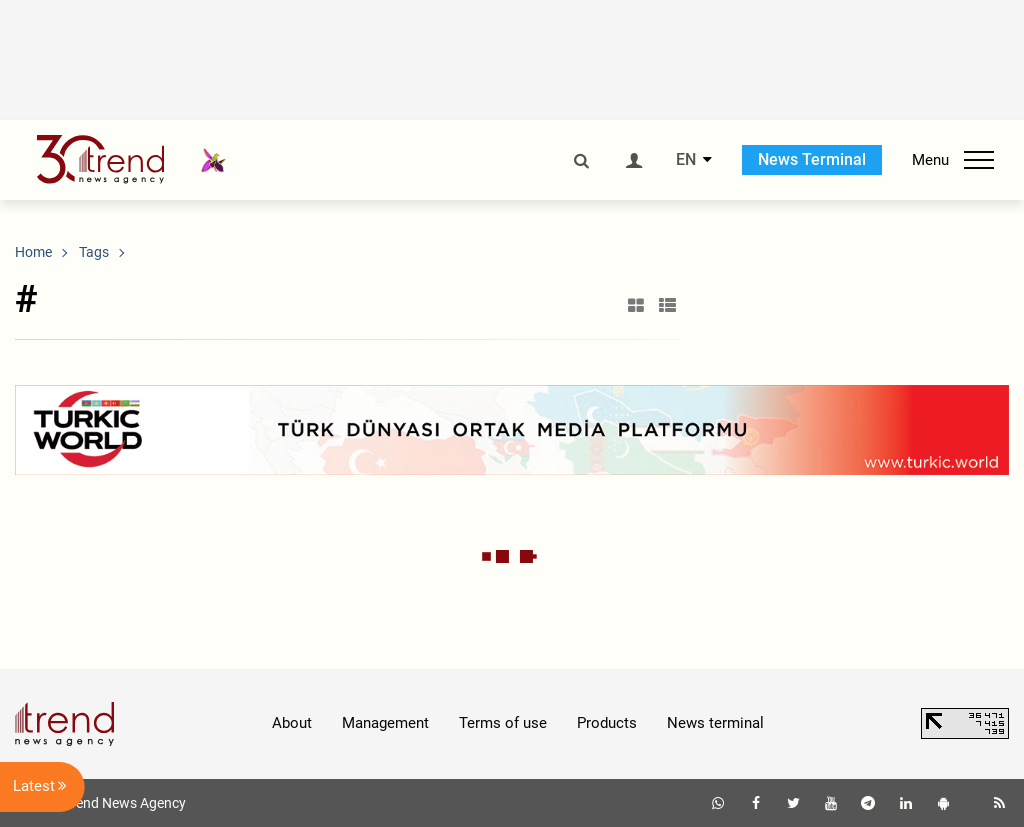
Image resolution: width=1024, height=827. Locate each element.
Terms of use (503, 723)
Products (607, 723)
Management (385, 723)
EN (686, 160)
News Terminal (812, 159)
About (292, 723)
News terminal (715, 723)
